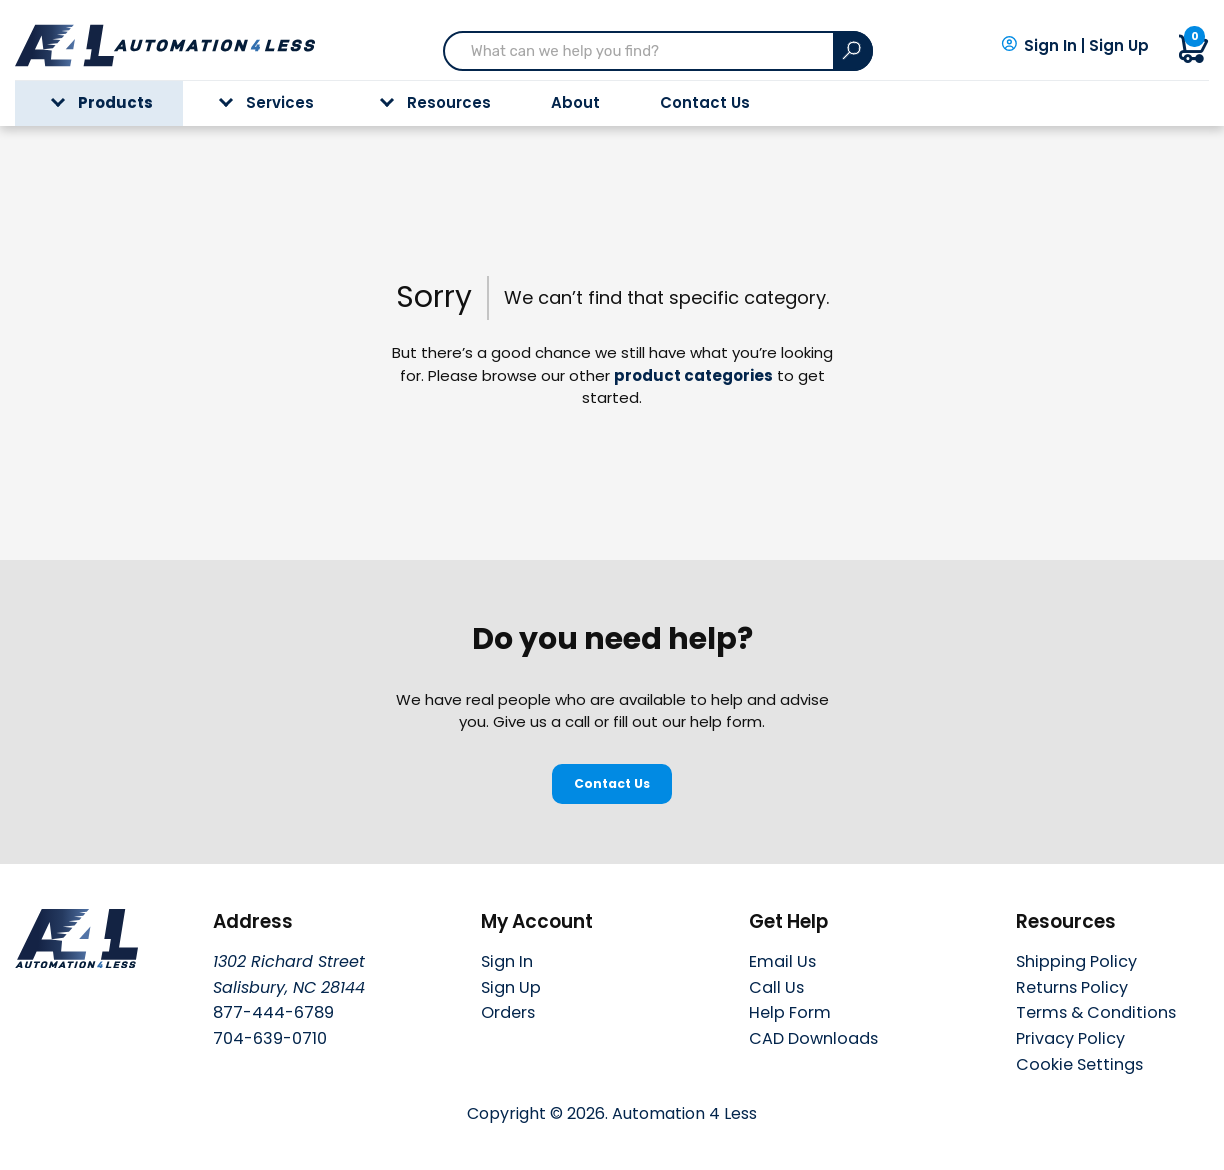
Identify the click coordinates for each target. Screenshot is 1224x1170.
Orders (508, 1012)
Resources (435, 102)
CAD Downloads (813, 1038)
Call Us (776, 987)
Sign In (1050, 46)
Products (102, 102)
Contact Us (705, 102)
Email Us (782, 961)
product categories (693, 375)
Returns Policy (1072, 987)
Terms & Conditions (1096, 1012)
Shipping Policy (1076, 961)
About (575, 102)
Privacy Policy (1070, 1038)
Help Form (790, 1012)
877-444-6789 (273, 1012)
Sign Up (1119, 46)
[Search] (853, 51)
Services (266, 102)
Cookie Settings (1079, 1065)
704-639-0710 (270, 1038)
